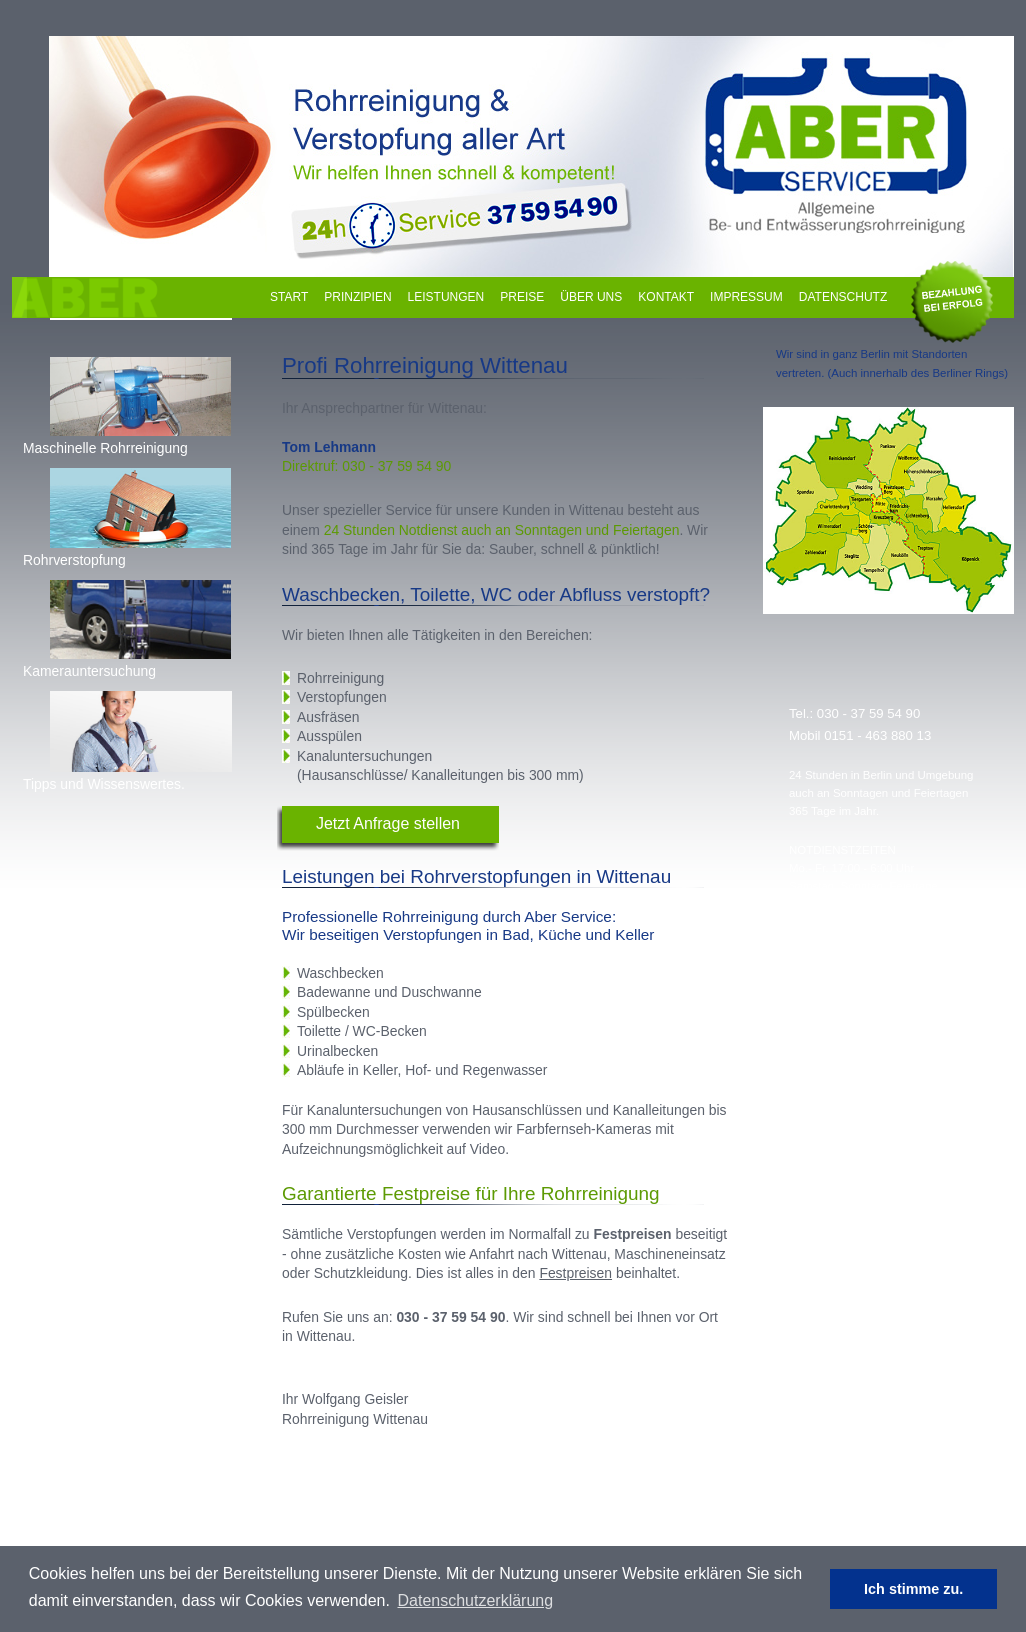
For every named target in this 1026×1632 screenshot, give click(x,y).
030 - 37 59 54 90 (868, 713)
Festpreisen (575, 1273)
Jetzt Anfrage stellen (388, 823)
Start (289, 297)
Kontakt (666, 297)
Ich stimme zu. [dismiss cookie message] (913, 1589)
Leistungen (446, 297)
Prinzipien (357, 297)
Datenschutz (843, 297)
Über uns (591, 297)
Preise (522, 297)
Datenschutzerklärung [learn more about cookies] (476, 1600)
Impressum (746, 297)
